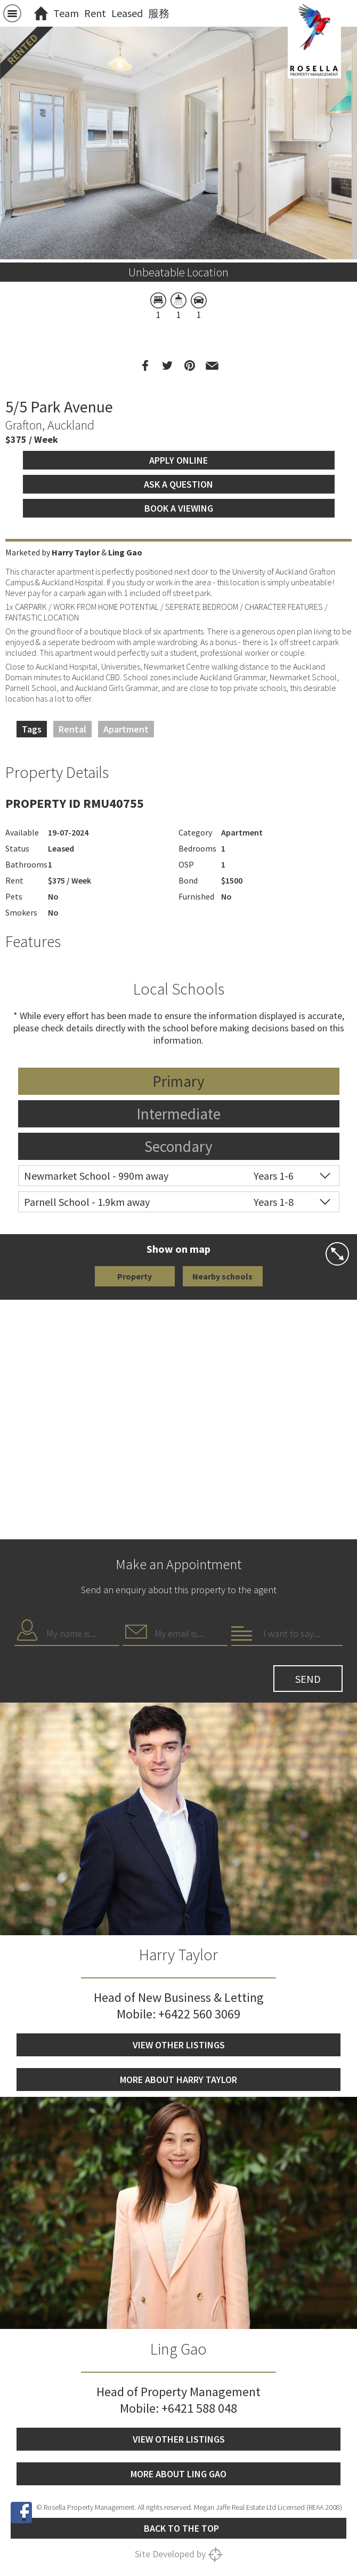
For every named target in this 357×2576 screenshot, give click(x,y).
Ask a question (178, 484)
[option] (178, 260)
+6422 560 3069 (199, 2014)
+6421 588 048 (199, 2408)
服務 (158, 13)
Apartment (126, 729)
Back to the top (181, 2528)
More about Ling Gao (178, 2474)
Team (66, 13)
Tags (32, 729)
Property (134, 1276)
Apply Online (178, 460)
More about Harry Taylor (178, 2079)
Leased (127, 13)
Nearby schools (222, 1276)
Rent (95, 13)
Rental (72, 729)
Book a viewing (178, 508)
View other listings (179, 2045)
